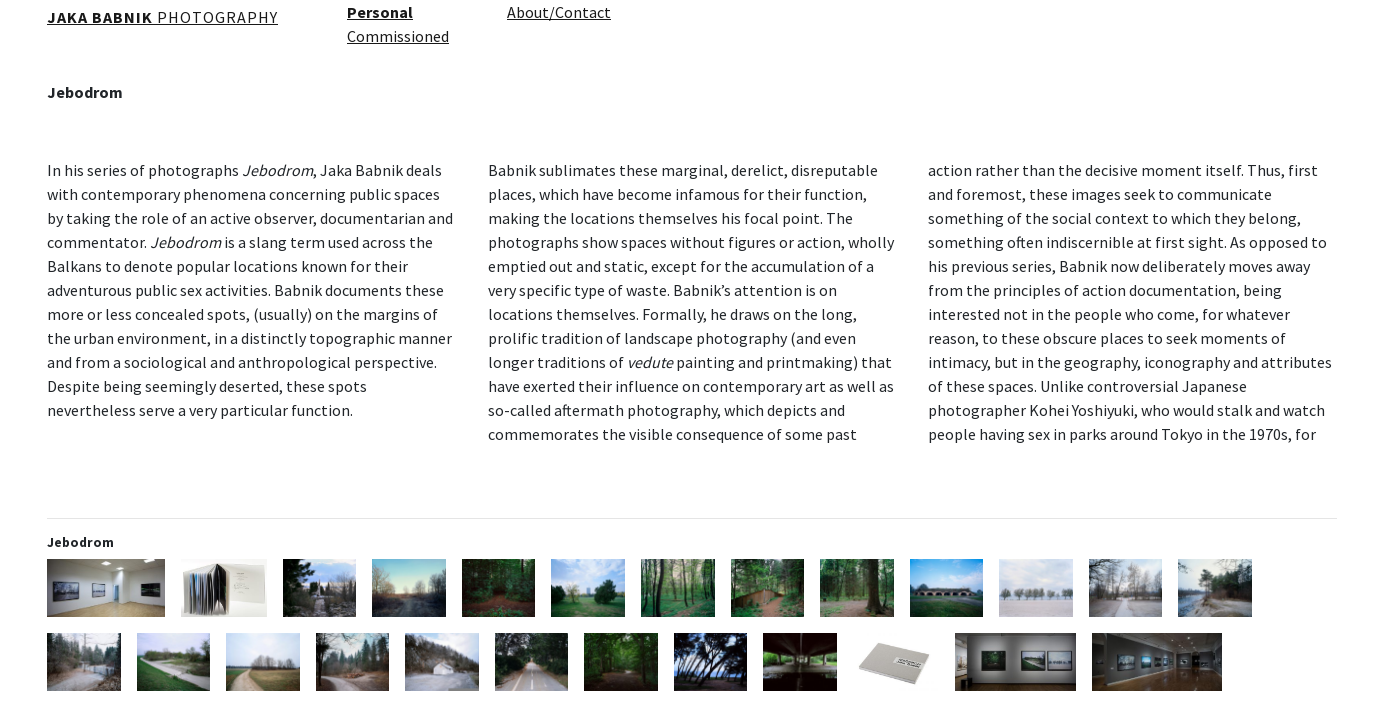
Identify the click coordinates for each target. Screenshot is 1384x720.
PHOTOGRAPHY (162, 17)
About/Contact (559, 12)
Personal (380, 12)
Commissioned (398, 36)
